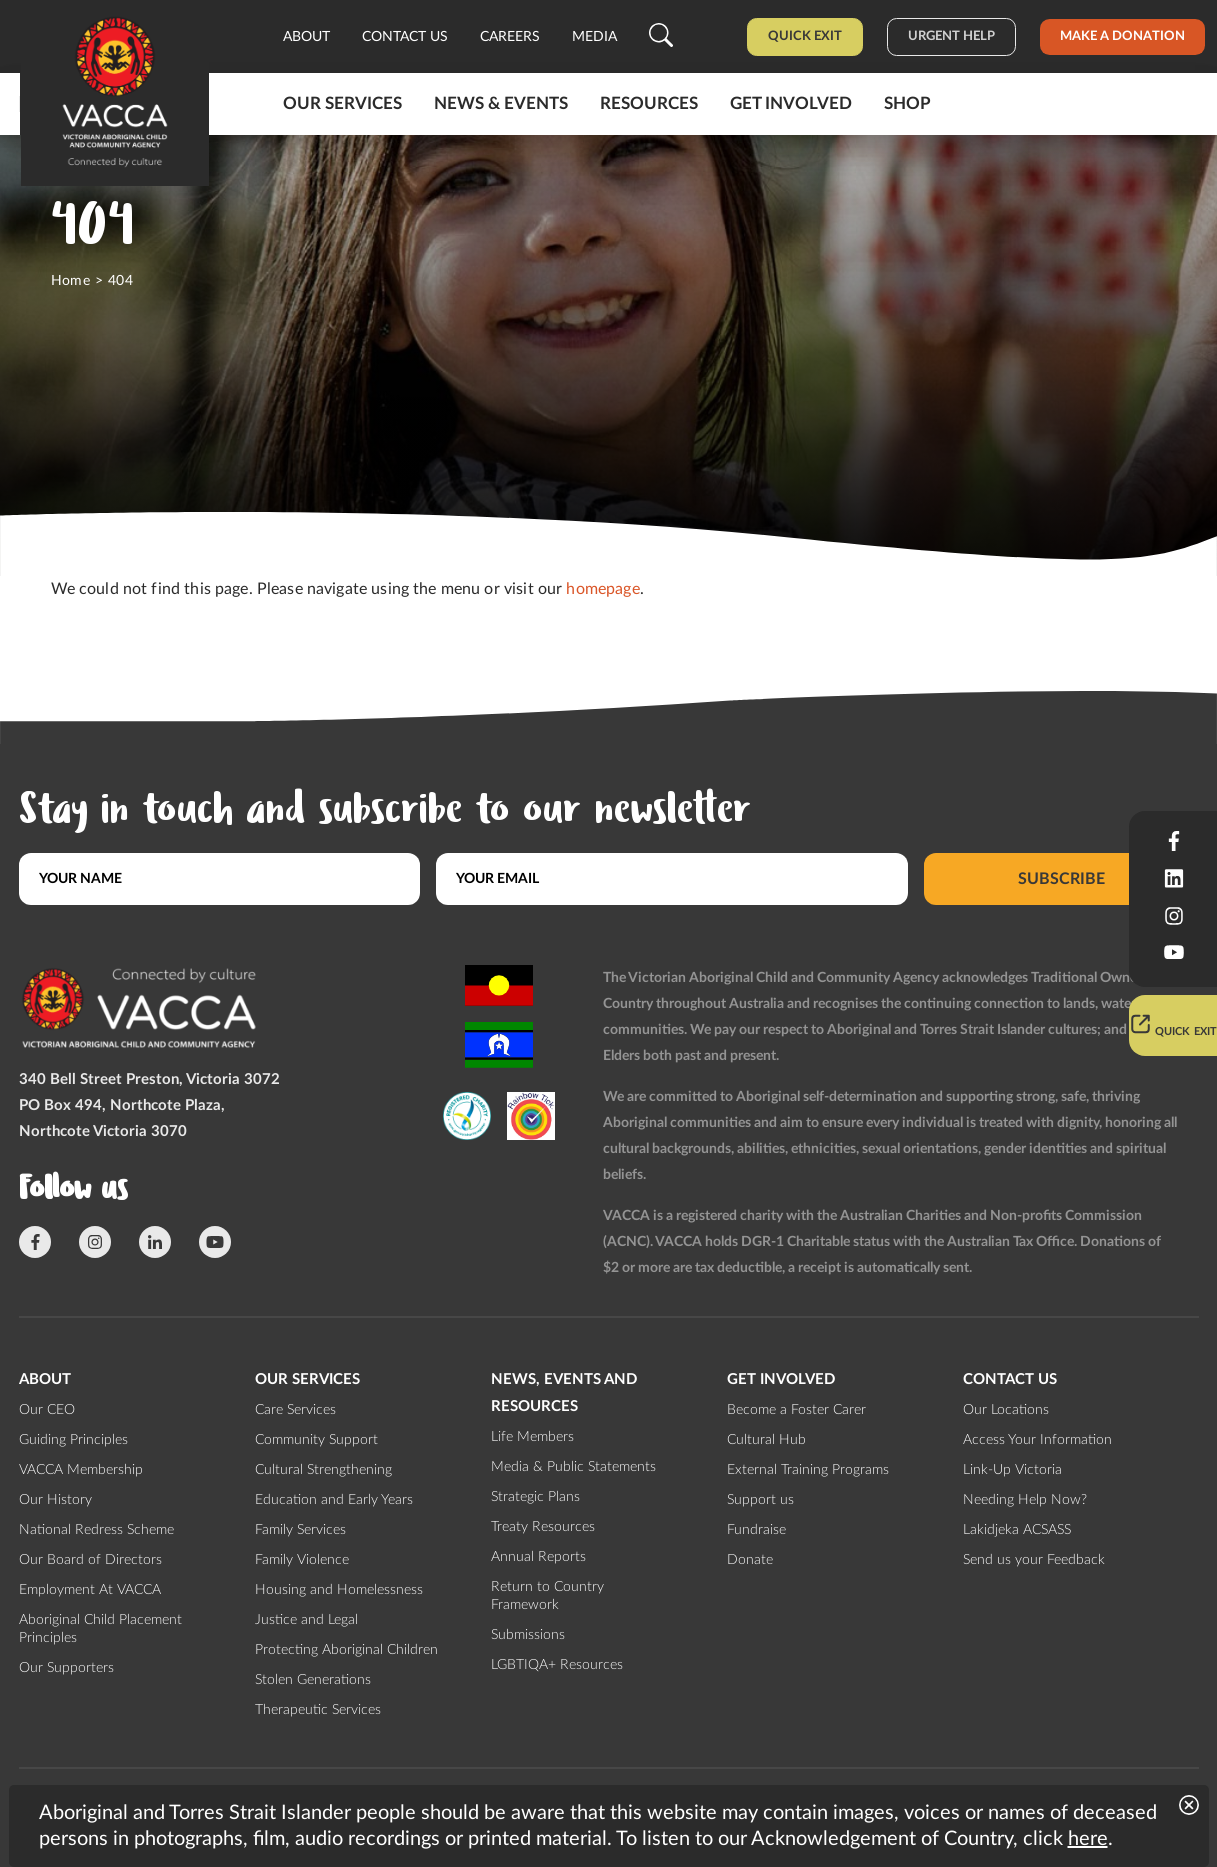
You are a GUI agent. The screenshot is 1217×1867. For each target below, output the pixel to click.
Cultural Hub (766, 1440)
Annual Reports (538, 1557)
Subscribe (1061, 879)
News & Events (501, 103)
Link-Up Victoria (1012, 1470)
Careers (510, 37)
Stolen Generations (313, 1680)
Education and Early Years (334, 1500)
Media (594, 37)
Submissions (528, 1635)
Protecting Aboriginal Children (346, 1650)
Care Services (295, 1410)
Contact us (405, 37)
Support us (760, 1500)
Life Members (532, 1437)
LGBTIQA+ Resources (557, 1665)
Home (71, 281)
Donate (750, 1560)
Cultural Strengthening (323, 1470)
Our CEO (47, 1410)
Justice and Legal (306, 1620)
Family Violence (302, 1560)
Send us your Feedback (1034, 1560)
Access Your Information (1037, 1440)
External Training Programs (808, 1470)
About (306, 37)
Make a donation (1122, 36)
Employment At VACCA (90, 1590)
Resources (649, 103)
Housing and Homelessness (339, 1590)
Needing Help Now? (1025, 1500)
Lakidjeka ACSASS (1017, 1530)
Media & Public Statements (573, 1467)
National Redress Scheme (96, 1530)
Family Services (300, 1530)
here (1088, 1839)
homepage (602, 589)
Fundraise (756, 1530)
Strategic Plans (535, 1497)
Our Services (342, 103)
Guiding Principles (73, 1440)
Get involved (791, 103)
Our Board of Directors (90, 1560)
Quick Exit (805, 36)
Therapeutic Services (318, 1710)
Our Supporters (66, 1668)
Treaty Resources (543, 1527)
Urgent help (951, 36)
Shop (907, 103)
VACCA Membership (81, 1470)
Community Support (316, 1440)
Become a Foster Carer (796, 1410)
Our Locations (1006, 1410)
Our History (55, 1500)
